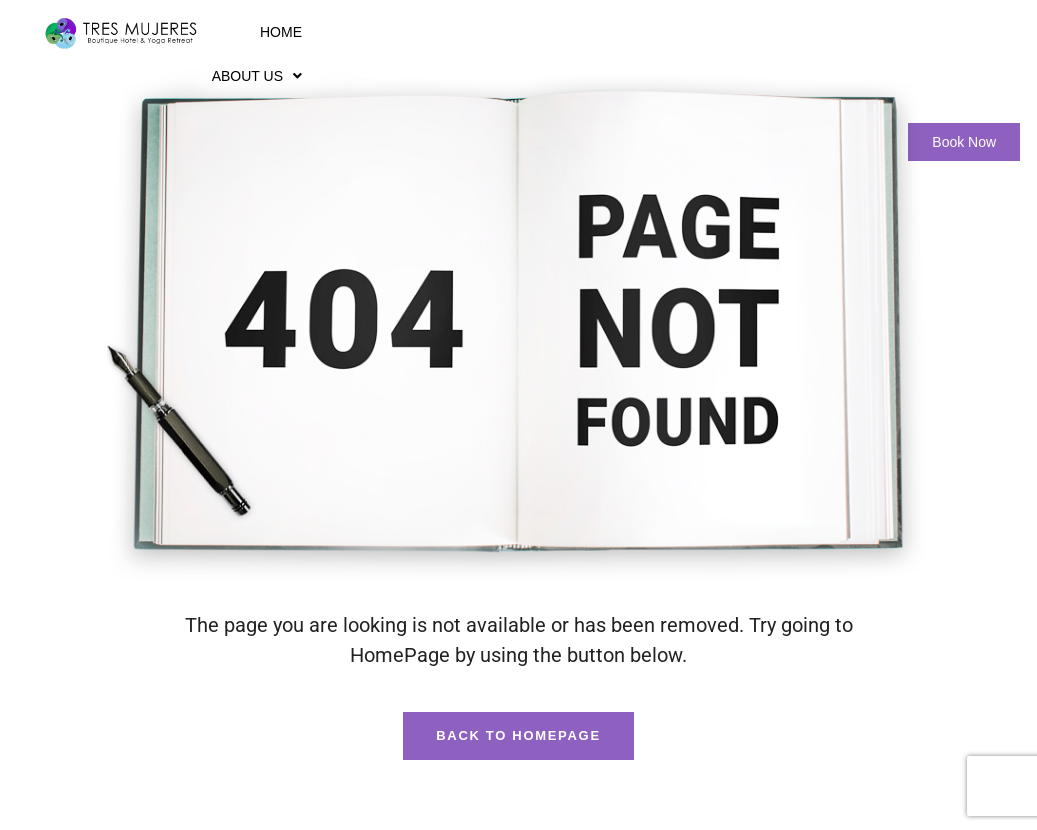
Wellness (625, 32)
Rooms (512, 32)
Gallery (735, 32)
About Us (401, 32)
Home (305, 32)
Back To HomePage (518, 735)
